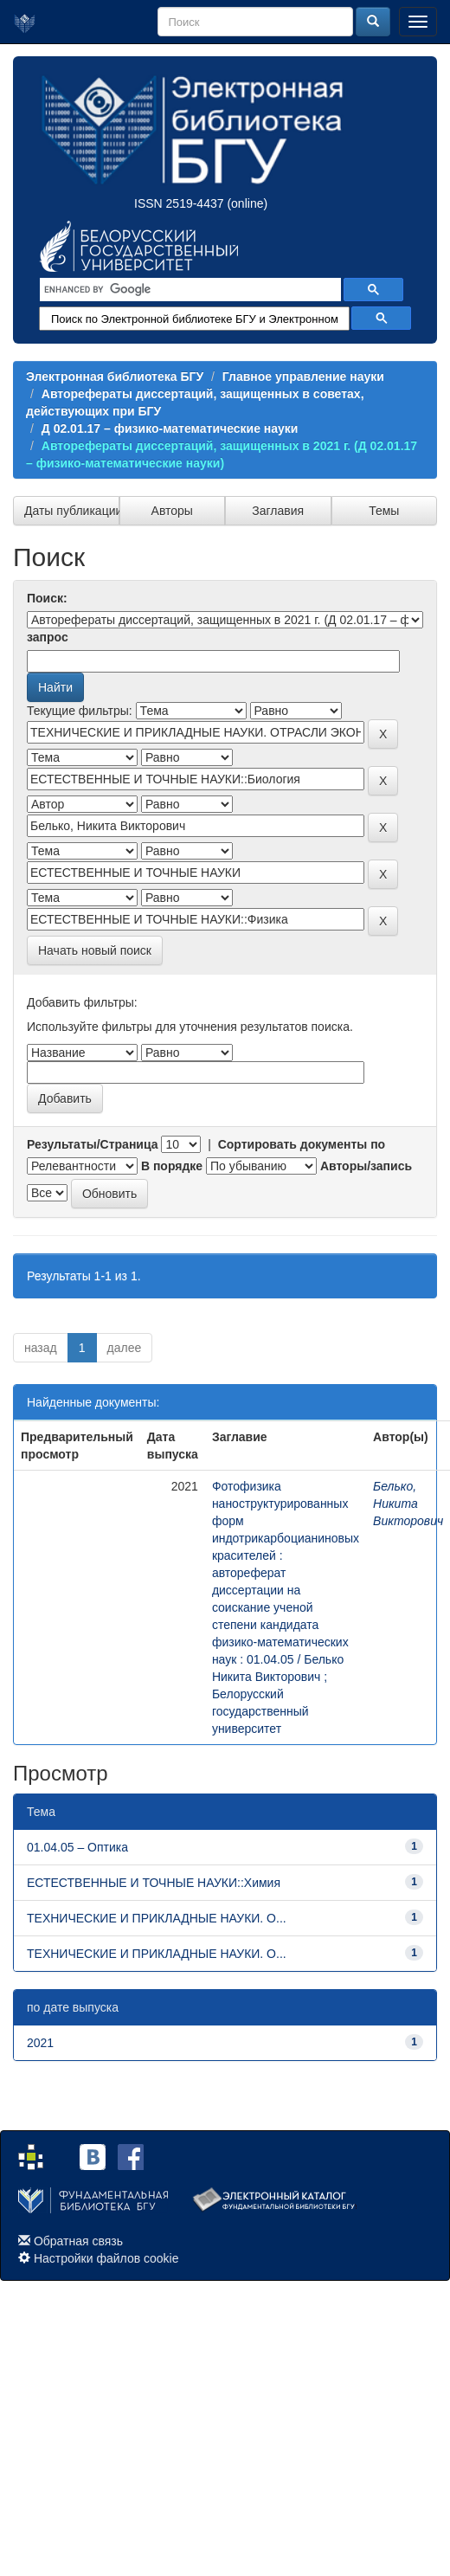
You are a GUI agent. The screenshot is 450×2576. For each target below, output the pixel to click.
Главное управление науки (303, 376)
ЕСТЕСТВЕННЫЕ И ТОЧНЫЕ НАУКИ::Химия (153, 1883)
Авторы (172, 511)
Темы (384, 511)
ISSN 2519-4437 (179, 203)
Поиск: (47, 598)
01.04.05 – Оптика (77, 1847)
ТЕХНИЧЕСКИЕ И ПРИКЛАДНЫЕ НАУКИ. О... (156, 1918)
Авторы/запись (366, 1166)
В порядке (171, 1166)
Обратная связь (78, 2241)
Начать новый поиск (94, 950)
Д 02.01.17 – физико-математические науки (170, 428)
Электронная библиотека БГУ (114, 376)
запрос (47, 637)
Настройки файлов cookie (106, 2258)
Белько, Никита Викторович (408, 1503)
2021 (40, 2043)
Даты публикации (71, 511)
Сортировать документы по (302, 1144)
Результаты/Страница (92, 1144)
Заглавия (278, 511)
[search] (188, 290)
